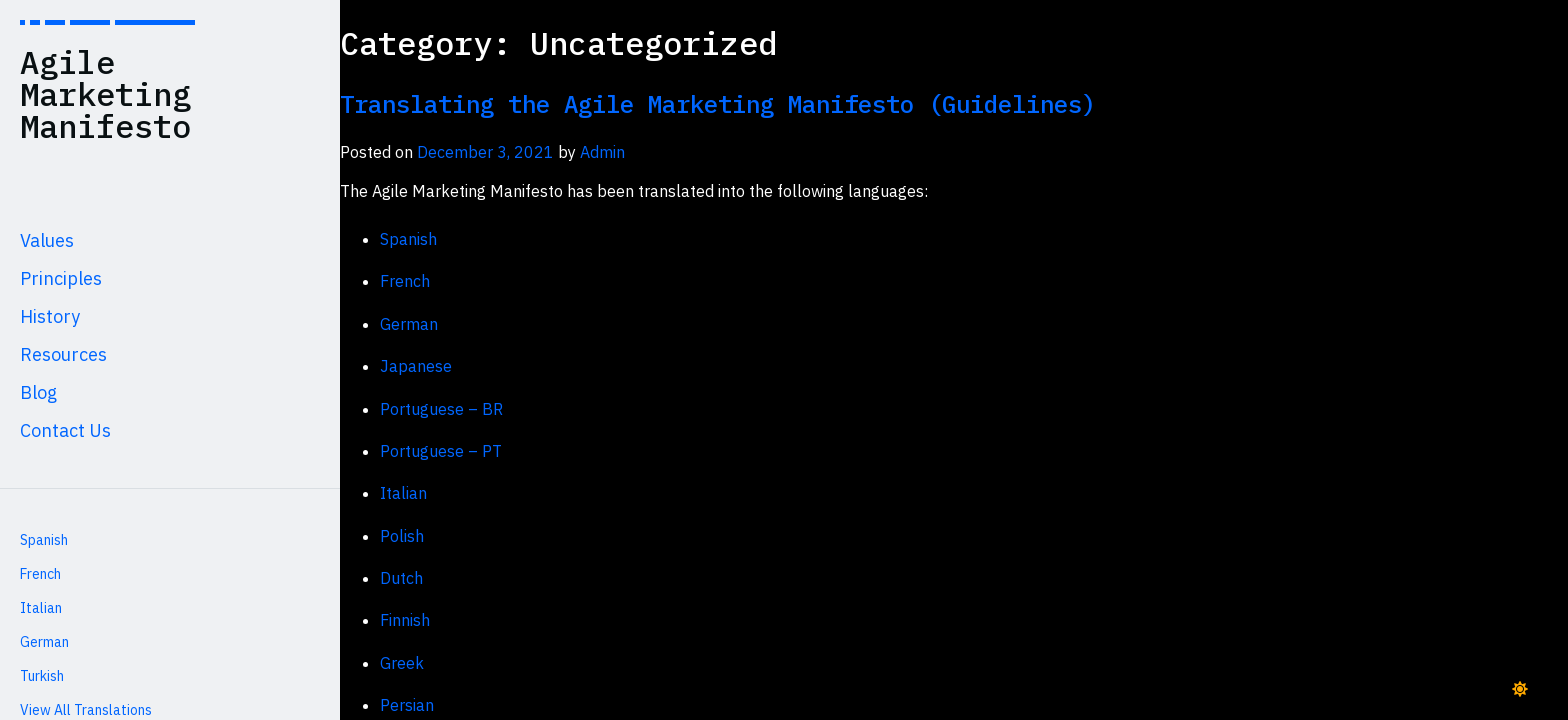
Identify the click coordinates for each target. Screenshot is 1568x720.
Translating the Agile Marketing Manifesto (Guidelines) (718, 104)
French (40, 574)
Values (47, 240)
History (50, 316)
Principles (61, 278)
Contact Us (65, 430)
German (44, 642)
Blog (38, 392)
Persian (407, 705)
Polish (402, 536)
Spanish (44, 540)
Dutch (401, 578)
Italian (41, 608)
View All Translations (86, 710)
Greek (402, 663)
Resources (63, 354)
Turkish (42, 676)
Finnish (405, 620)
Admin (602, 152)
